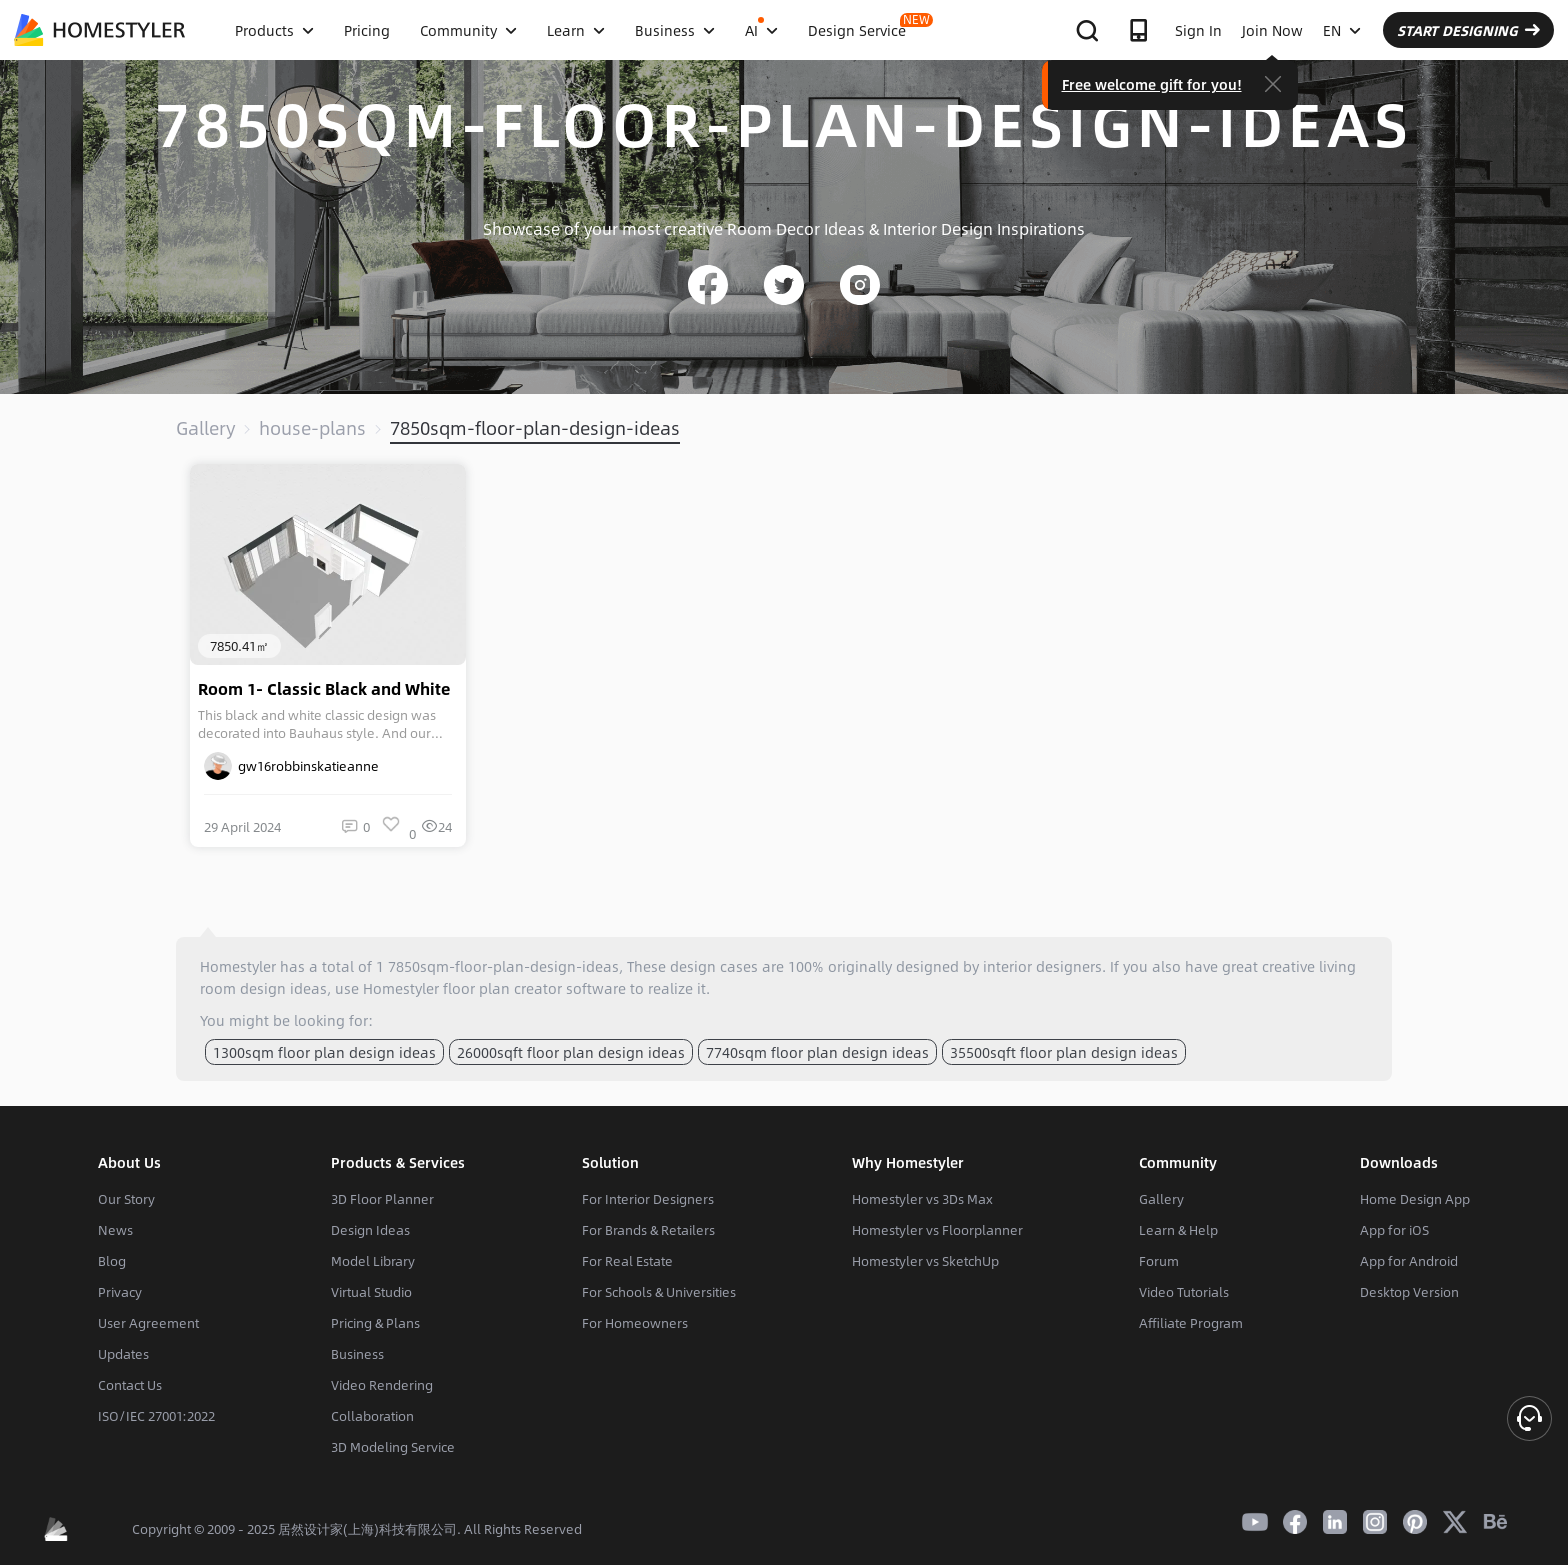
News (115, 1230)
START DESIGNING (1468, 30)
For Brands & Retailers (648, 1230)
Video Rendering (382, 1385)
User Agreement (148, 1323)
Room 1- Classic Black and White (324, 689)
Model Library (373, 1261)
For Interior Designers (648, 1199)
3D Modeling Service (393, 1447)
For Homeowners (635, 1323)
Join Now (1272, 30)
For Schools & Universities (659, 1292)
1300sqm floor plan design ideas (324, 1052)
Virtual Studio (371, 1292)
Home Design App (1415, 1199)
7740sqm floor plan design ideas (817, 1052)
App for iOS (1394, 1230)
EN (1342, 30)
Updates (123, 1354)
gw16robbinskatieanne (291, 766)
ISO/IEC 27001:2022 (156, 1416)
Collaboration (372, 1416)
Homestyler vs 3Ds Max (922, 1199)
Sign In (1198, 30)
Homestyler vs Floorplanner (937, 1230)
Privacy (120, 1292)
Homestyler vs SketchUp (925, 1261)
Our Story (126, 1199)
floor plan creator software (534, 988)
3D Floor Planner (382, 1199)
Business (357, 1354)
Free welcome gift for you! (1152, 84)
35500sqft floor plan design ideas (1064, 1052)
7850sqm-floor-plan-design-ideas (535, 428)
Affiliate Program (1191, 1323)
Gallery (205, 428)
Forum (1159, 1261)
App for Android (1409, 1261)
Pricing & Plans (375, 1323)
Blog (112, 1261)
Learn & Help (1178, 1230)
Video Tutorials (1184, 1292)
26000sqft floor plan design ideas (571, 1052)
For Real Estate (627, 1261)
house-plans (312, 428)
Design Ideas (370, 1230)
